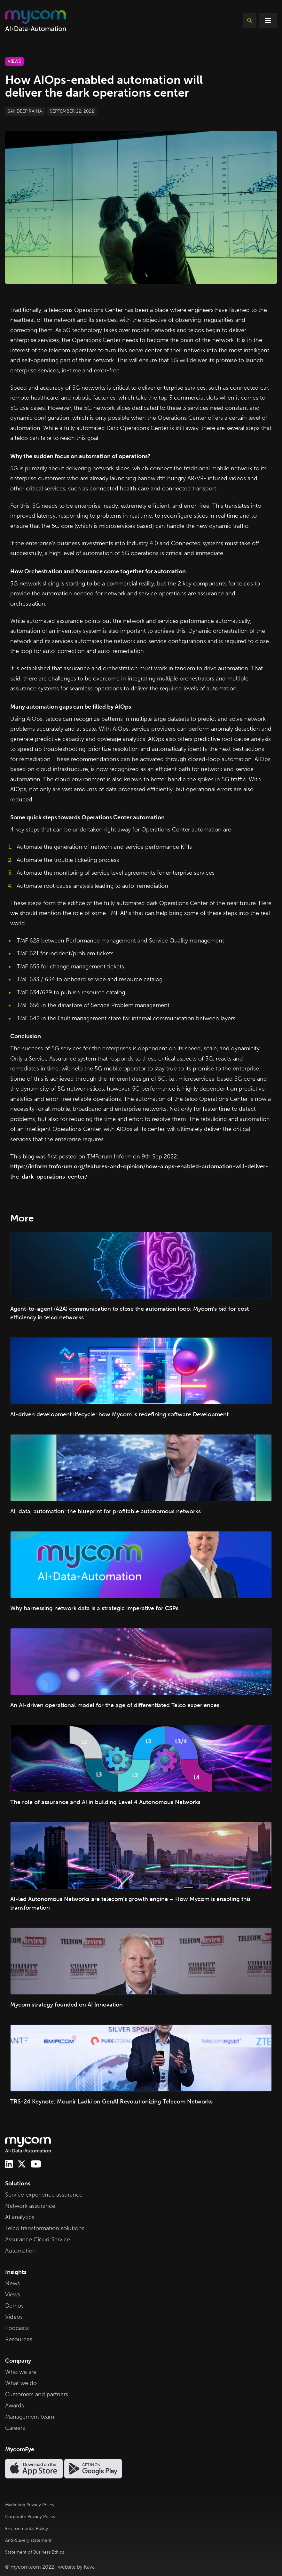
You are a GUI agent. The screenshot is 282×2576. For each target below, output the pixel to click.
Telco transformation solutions (44, 2228)
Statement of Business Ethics (34, 2552)
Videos (14, 2316)
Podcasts (17, 2328)
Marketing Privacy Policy (29, 2505)
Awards (14, 2405)
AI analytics (19, 2217)
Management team (29, 2416)
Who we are (20, 2371)
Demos (14, 2305)
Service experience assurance (43, 2194)
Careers (15, 2427)
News (12, 2283)
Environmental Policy (26, 2528)
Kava (89, 2567)
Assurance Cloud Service (37, 2239)
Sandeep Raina (25, 111)
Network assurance (30, 2205)
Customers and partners (36, 2394)
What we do (21, 2383)
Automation (20, 2250)
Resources (18, 2339)
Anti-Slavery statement (28, 2540)
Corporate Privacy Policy (30, 2516)
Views (12, 2294)
